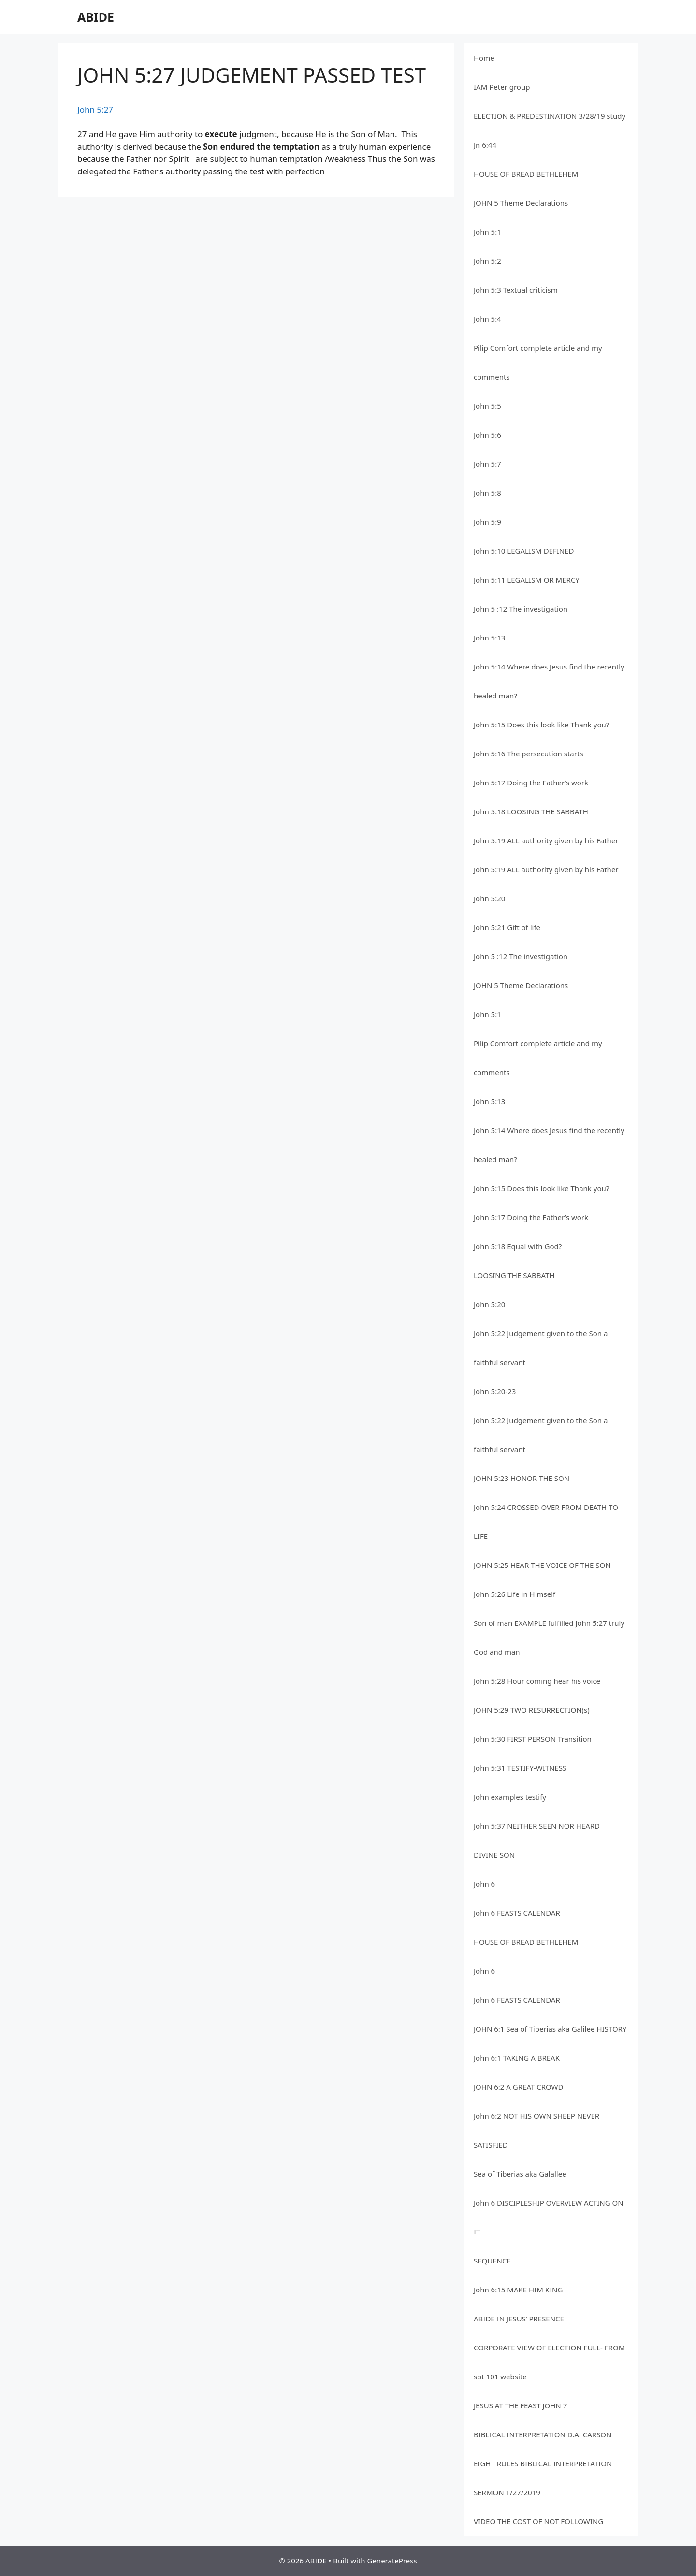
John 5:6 (487, 435)
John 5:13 (489, 637)
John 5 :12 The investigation (520, 608)
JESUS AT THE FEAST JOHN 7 (520, 2405)
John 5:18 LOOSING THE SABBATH (531, 811)
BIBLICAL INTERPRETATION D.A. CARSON (542, 2434)
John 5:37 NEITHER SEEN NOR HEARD (537, 1826)
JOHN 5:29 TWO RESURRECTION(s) (532, 1710)
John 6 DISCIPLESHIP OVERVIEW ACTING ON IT (549, 2217)
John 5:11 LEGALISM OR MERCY (527, 579)
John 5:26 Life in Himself (514, 1594)
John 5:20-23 (495, 1391)
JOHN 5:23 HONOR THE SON (521, 1478)
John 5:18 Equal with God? (518, 1246)
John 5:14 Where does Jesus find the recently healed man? (549, 681)
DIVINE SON (494, 1855)
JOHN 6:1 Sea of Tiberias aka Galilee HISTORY (550, 2029)
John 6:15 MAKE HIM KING (518, 2289)
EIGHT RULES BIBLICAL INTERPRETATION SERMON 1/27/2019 (543, 2478)
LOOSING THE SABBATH (514, 1275)
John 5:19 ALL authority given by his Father (546, 840)
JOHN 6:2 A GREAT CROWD (518, 2087)
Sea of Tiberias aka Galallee (520, 2173)
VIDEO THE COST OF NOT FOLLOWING (538, 2521)
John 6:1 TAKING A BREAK (517, 2058)
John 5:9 (487, 522)
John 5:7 (487, 464)
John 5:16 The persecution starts (528, 753)
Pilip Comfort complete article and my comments (538, 362)
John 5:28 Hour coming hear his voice (537, 1681)
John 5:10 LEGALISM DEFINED (524, 550)
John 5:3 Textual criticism (516, 290)
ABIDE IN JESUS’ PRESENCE (519, 2318)
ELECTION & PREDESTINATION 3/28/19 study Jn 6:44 (549, 130)
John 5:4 (487, 319)
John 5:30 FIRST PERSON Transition (533, 1739)
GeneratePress (392, 2560)
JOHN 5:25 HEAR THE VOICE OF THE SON (542, 1565)
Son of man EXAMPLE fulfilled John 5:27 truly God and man (549, 1637)
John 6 (484, 1884)
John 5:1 (487, 232)
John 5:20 (489, 898)
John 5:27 (95, 109)
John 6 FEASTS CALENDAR (517, 1913)
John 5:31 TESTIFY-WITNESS (520, 1768)
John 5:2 (487, 261)
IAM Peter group (502, 87)
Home (484, 58)
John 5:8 (487, 493)
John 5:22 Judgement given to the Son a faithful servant (541, 1347)
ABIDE (95, 17)
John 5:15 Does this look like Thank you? (541, 724)
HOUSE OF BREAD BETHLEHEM (526, 174)
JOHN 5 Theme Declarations (521, 203)
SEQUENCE (492, 2260)
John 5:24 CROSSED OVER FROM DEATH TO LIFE (546, 1521)
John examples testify (510, 1797)
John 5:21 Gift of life (507, 927)
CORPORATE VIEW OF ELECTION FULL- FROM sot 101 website (549, 2362)
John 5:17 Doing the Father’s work (531, 782)
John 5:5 (487, 406)
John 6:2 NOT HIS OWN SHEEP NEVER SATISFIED (536, 2130)
